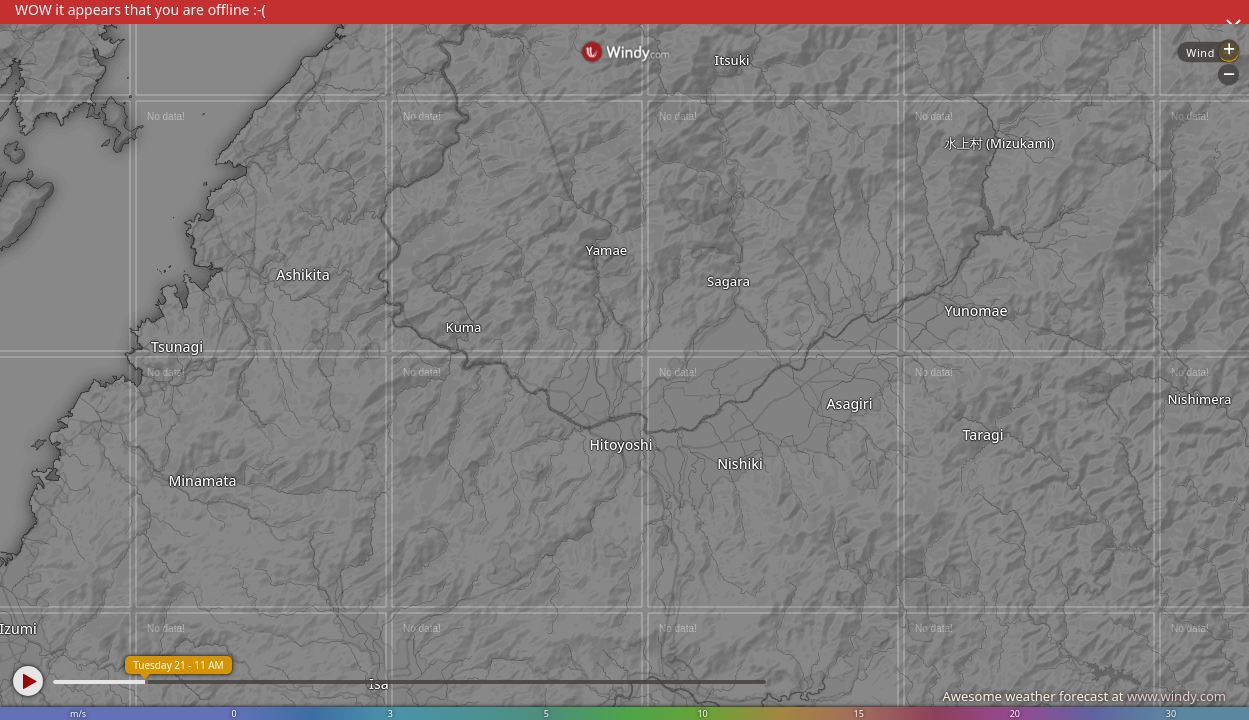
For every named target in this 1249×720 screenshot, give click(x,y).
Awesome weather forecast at (1084, 696)
